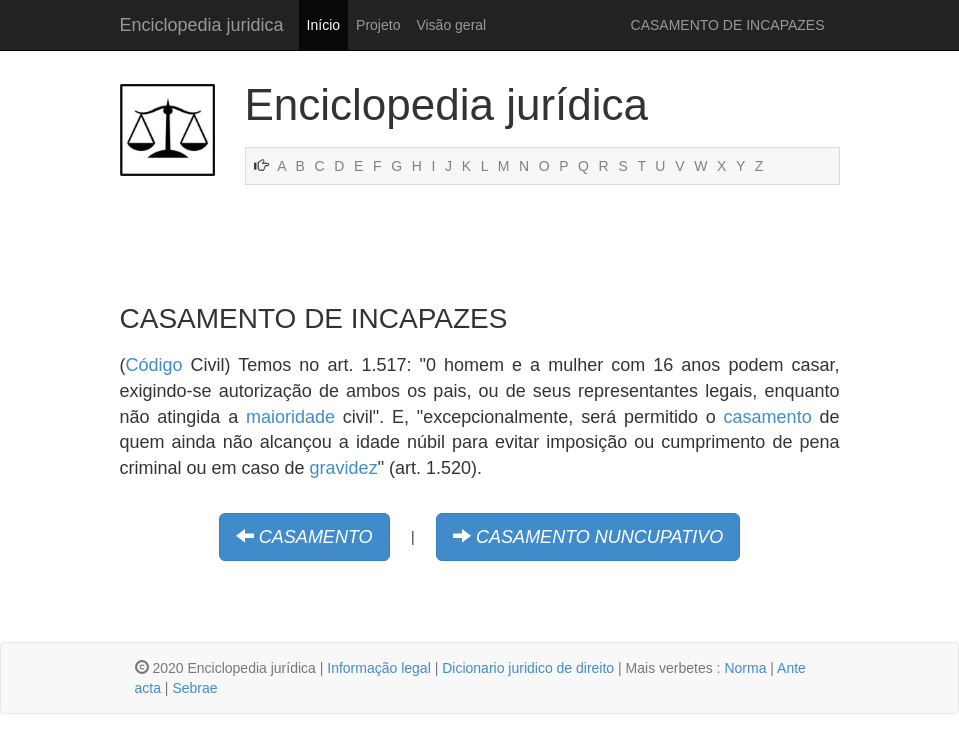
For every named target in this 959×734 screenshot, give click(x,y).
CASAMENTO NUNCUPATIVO (599, 537)
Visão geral (451, 25)
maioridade (290, 417)
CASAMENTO (316, 537)
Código (154, 365)
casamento (768, 417)
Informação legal (379, 668)
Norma (745, 668)
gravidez (344, 468)
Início (323, 25)
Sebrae (194, 688)
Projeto (378, 25)
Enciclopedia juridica (202, 25)
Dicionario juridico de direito (528, 668)
